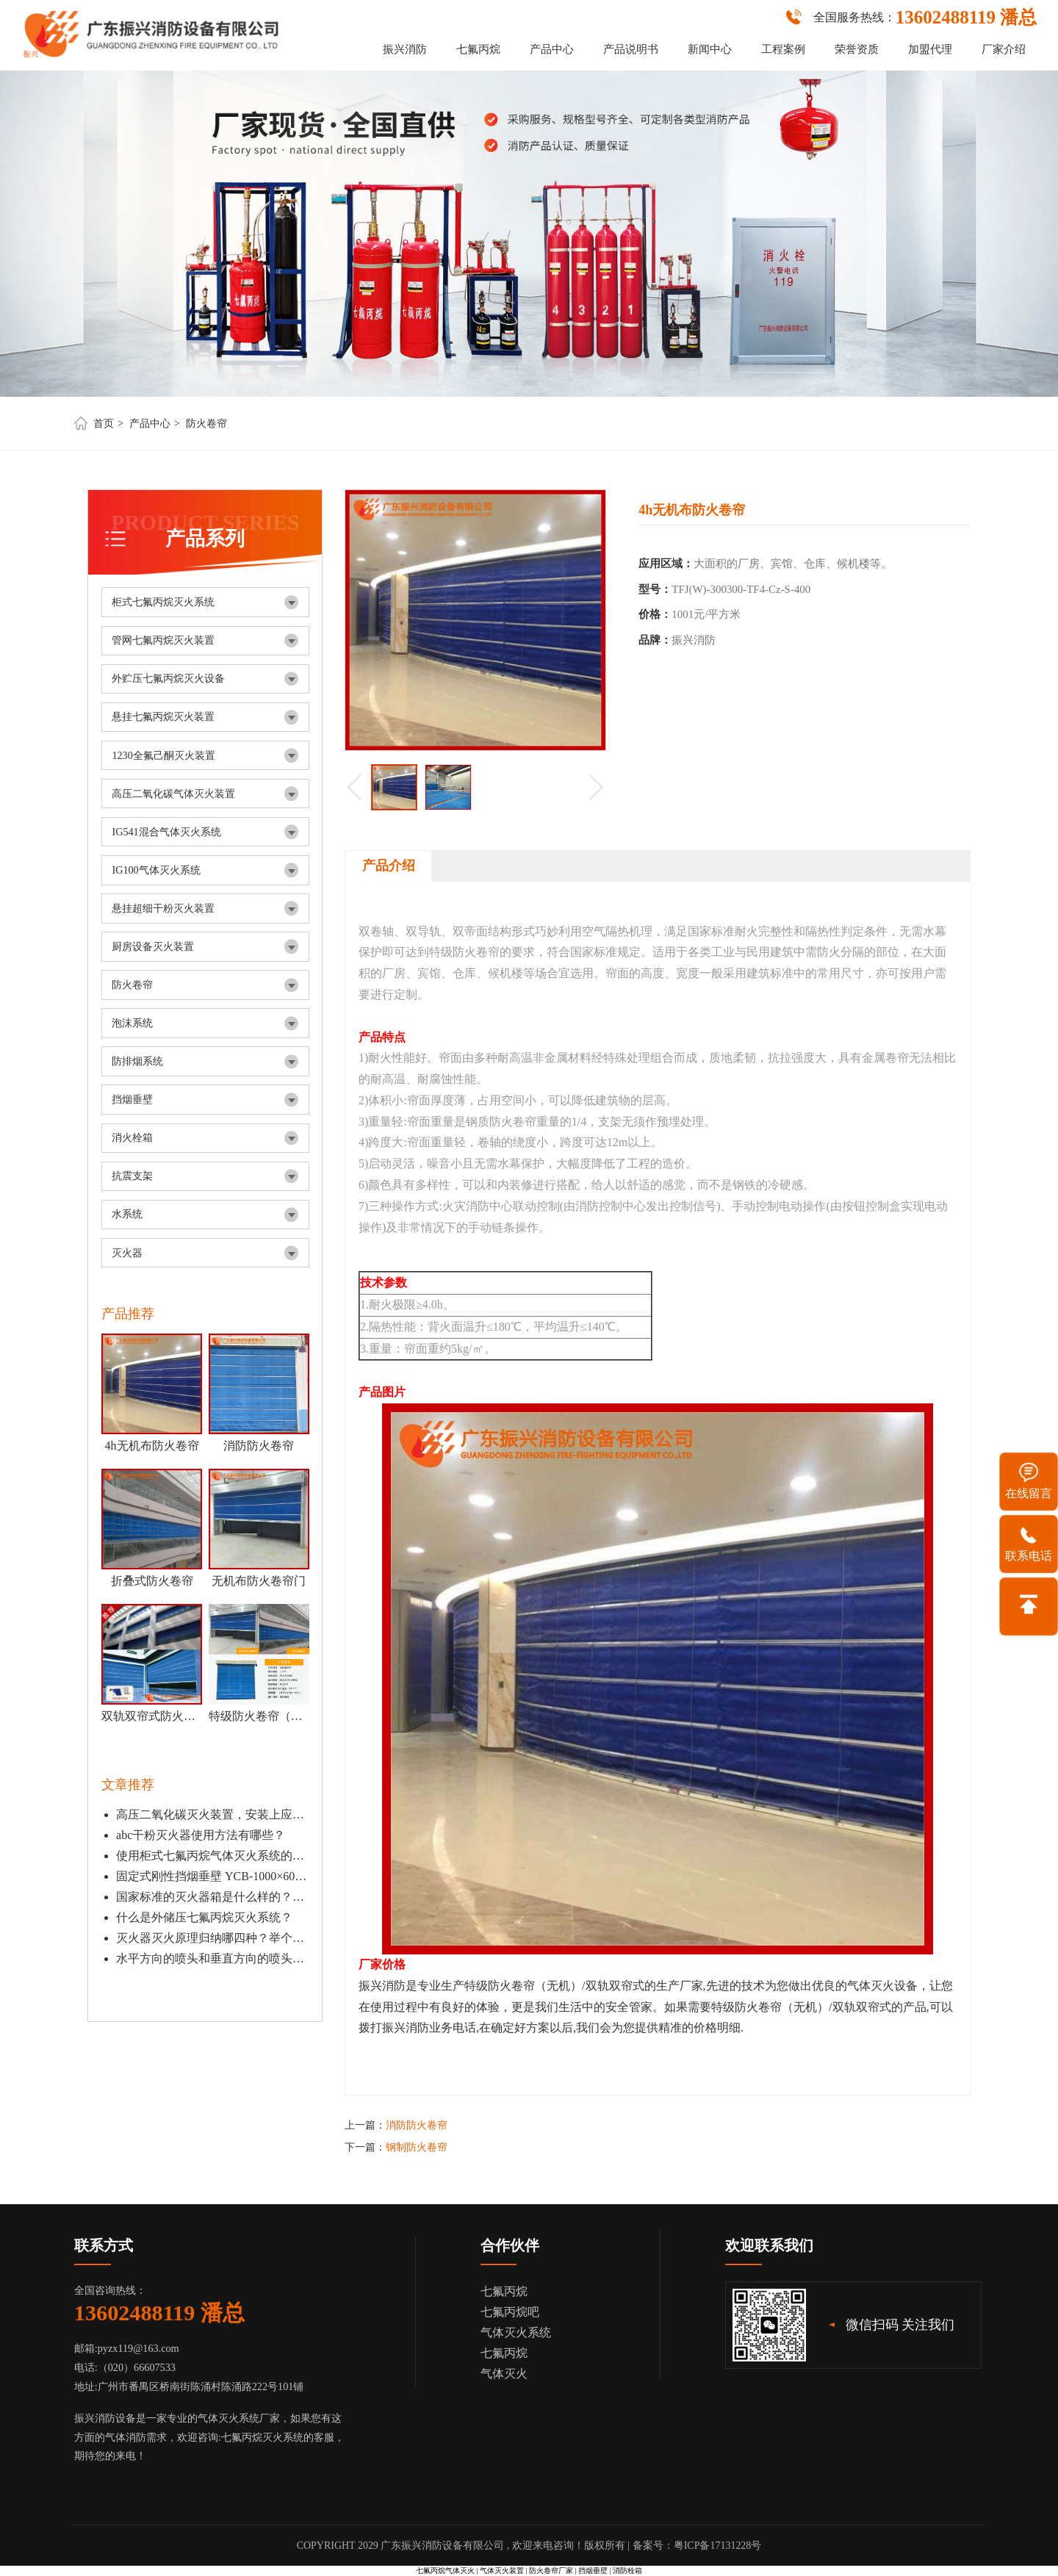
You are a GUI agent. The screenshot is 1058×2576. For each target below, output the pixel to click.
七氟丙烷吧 (510, 2312)
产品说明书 (630, 49)
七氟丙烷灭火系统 (262, 2437)
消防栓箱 (627, 2570)
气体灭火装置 (502, 2570)
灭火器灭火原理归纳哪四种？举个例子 (212, 1938)
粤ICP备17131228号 (718, 2545)
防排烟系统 (137, 1061)
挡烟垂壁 (132, 1099)
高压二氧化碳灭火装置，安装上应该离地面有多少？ (212, 1814)
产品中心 (552, 49)
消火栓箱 (132, 1137)
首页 (103, 423)
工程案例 (783, 49)
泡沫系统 (132, 1023)
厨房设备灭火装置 (153, 946)
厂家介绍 (1004, 49)
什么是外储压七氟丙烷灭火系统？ (204, 1917)
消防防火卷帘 (416, 2125)
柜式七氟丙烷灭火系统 (163, 602)
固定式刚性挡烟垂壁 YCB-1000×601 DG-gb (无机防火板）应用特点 (212, 1876)
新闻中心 (710, 49)
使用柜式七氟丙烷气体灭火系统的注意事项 (212, 1855)
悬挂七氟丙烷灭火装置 (163, 716)
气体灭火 (504, 2373)
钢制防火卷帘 (416, 2147)
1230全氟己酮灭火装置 (163, 755)
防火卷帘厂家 (551, 2570)
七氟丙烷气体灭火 (445, 2570)
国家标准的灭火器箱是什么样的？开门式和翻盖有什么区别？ (212, 1896)
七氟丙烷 (478, 49)
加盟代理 (930, 49)
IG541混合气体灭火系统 (166, 832)
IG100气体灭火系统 (156, 870)
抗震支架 (132, 1175)
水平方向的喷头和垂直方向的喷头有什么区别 (212, 1958)
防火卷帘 (206, 423)
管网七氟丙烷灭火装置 (163, 640)
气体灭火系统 (516, 2332)
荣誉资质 (857, 49)
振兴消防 (405, 49)
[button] (596, 787)
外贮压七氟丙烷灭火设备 (168, 678)
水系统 (127, 1214)
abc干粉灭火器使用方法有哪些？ (200, 1835)
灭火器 (127, 1253)
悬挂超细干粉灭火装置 (163, 908)
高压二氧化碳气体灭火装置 (173, 793)
